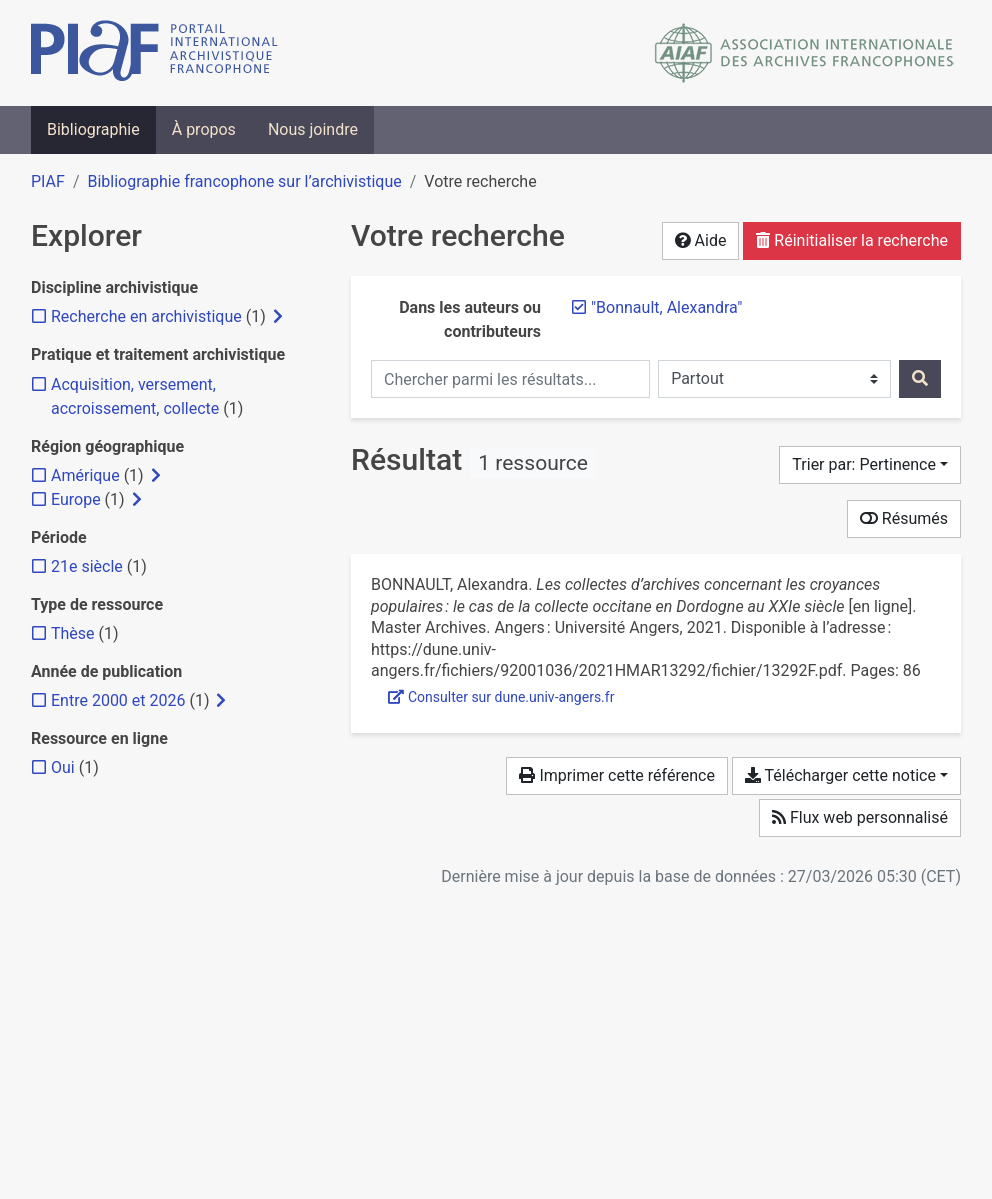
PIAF (48, 181)
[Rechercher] (920, 379)
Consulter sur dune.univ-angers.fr (501, 697)
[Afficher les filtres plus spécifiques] (278, 317)
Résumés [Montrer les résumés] (904, 518)
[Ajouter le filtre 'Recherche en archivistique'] (146, 316)
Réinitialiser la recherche (852, 240)
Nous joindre (313, 129)
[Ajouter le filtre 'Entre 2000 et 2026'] (118, 700)
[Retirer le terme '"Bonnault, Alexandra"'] (666, 307)
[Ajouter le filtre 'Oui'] (63, 767)
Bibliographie (93, 129)
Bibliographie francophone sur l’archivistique (244, 181)
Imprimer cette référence (616, 775)
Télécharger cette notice (840, 775)
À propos (204, 129)
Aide (701, 240)
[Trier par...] (870, 465)
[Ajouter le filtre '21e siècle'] (87, 566)
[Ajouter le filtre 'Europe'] (76, 499)
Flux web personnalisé (860, 817)
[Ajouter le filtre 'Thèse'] (73, 633)
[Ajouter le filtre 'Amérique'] (85, 475)
